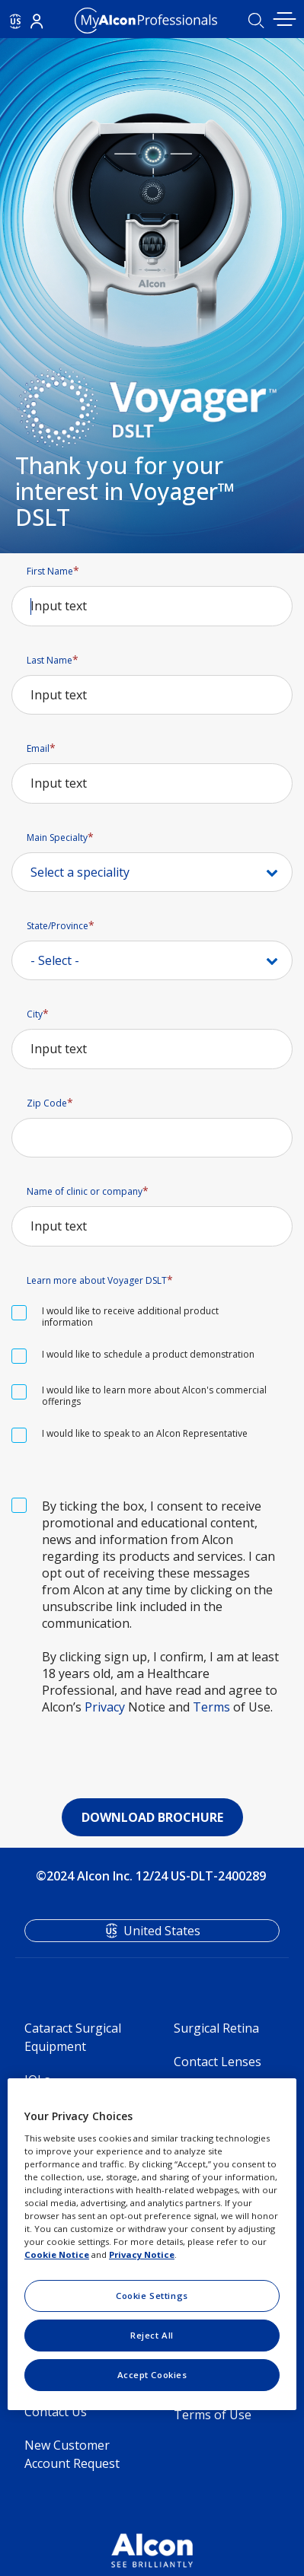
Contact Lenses (217, 2061)
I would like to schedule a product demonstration (148, 1354)
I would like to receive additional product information (130, 1316)
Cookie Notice (56, 2254)
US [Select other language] (15, 21)
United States (161, 1930)
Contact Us (55, 2411)
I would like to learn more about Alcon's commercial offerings (154, 1395)
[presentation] (152, 1753)
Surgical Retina (216, 2028)
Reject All (152, 2335)
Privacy (105, 1707)
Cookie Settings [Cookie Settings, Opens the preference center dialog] (152, 2295)
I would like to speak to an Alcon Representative (145, 1433)
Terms (211, 1707)
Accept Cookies (152, 2374)
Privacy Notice (141, 2254)
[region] (152, 2244)
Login (36, 21)
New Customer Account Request (72, 2454)
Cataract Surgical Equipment (72, 2037)
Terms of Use (212, 2414)
